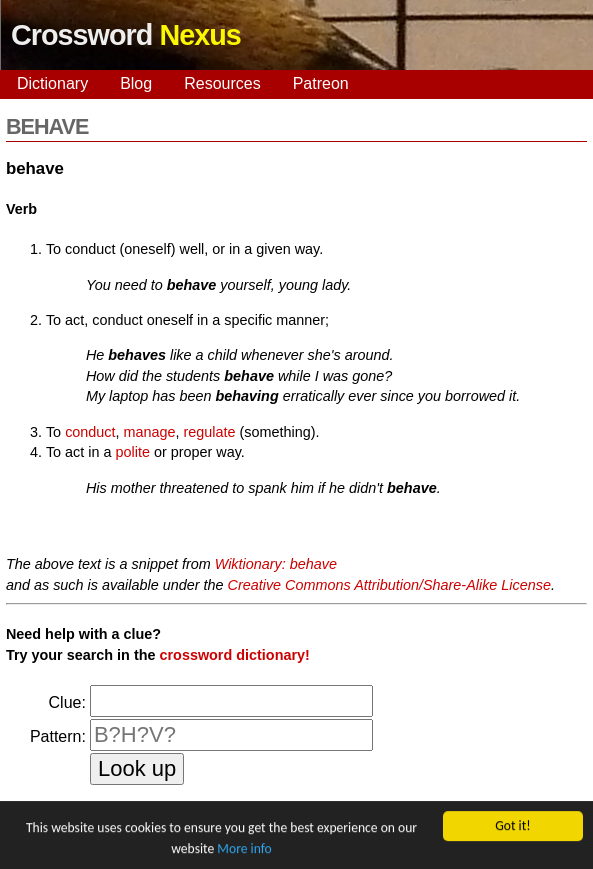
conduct (90, 432)
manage (150, 432)
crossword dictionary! (234, 655)
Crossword (126, 35)
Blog (136, 83)
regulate (210, 432)
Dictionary (52, 83)
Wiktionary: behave (276, 564)
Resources (222, 83)
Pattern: (58, 736)
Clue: (67, 702)
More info (244, 849)
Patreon (321, 83)
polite (133, 452)
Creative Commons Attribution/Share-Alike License (389, 585)
